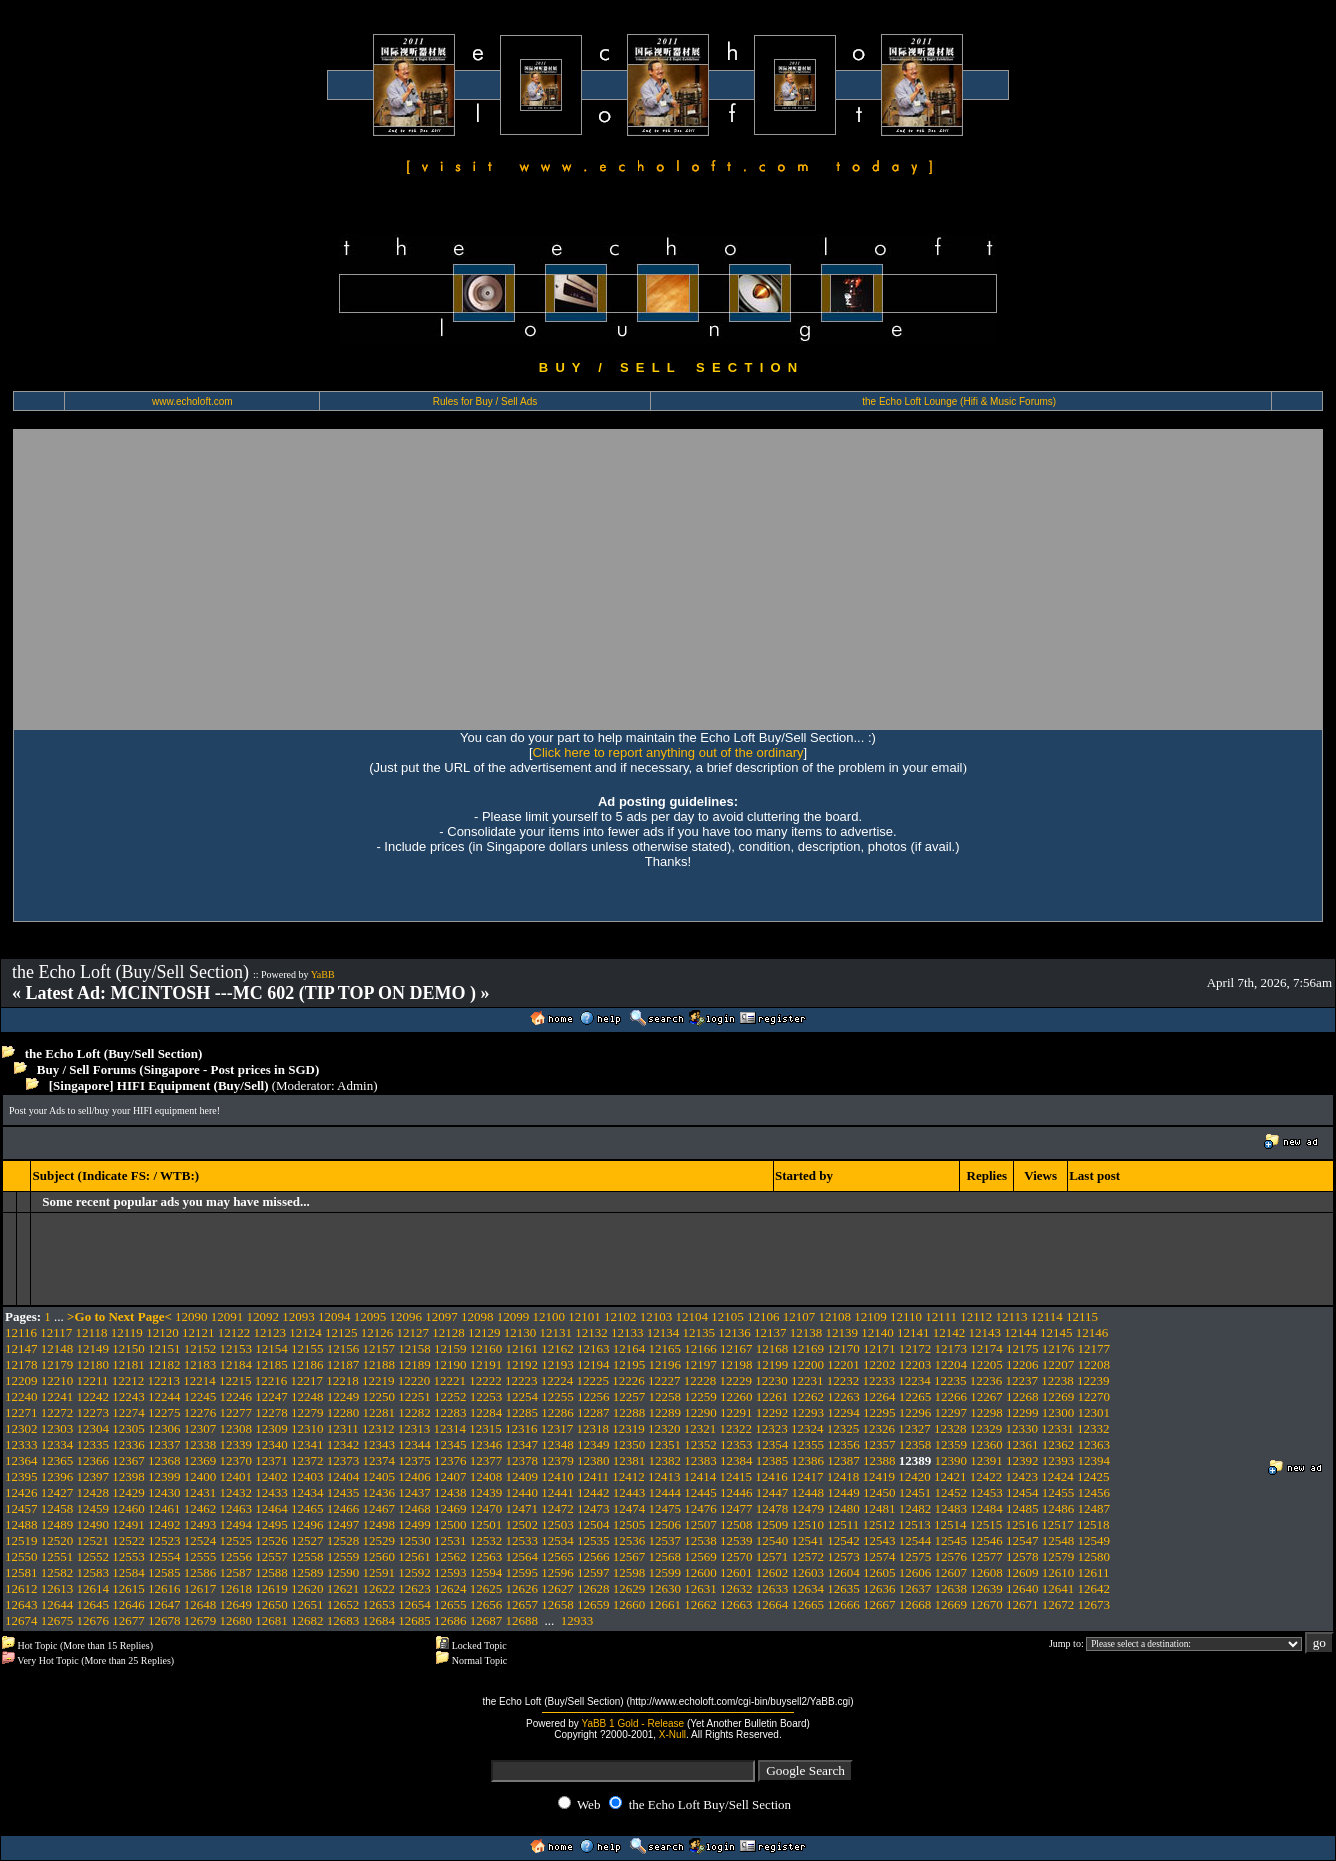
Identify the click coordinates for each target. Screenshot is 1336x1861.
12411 (593, 1476)
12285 (522, 1412)
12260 (736, 1396)
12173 (951, 1348)
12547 (1022, 1540)
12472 (557, 1508)
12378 (522, 1460)
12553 (128, 1556)
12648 (200, 1604)
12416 (771, 1476)
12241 (57, 1396)
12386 (808, 1460)
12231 (807, 1380)
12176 (1058, 1348)
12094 (334, 1316)
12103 (656, 1316)
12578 (1022, 1556)
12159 (450, 1348)
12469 (450, 1508)
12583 (93, 1572)
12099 (513, 1316)
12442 (593, 1492)
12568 (665, 1556)
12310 (307, 1428)
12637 (915, 1588)
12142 (949, 1332)
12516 (1022, 1524)
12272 (57, 1412)
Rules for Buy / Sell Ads (485, 401)
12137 (770, 1332)
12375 (414, 1460)
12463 (236, 1508)
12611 (1094, 1572)
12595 (522, 1572)
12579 (1058, 1556)
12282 (414, 1412)
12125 (341, 1332)
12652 (343, 1604)
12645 (93, 1604)
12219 (378, 1380)
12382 (665, 1460)
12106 (763, 1316)
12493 (200, 1524)
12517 (1057, 1524)
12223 (521, 1380)
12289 (665, 1412)
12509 (772, 1524)
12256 (593, 1396)
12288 (629, 1412)
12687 (486, 1620)
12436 (379, 1492)
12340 (271, 1444)
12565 (557, 1556)
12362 (1058, 1444)
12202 (879, 1364)
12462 (200, 1508)
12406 (414, 1476)
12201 (843, 1364)
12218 (342, 1380)
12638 (951, 1588)
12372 (307, 1460)
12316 (521, 1428)
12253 (486, 1396)
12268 (1022, 1396)
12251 (414, 1396)
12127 (412, 1332)
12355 (808, 1444)
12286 (557, 1412)
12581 (21, 1572)
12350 (629, 1444)
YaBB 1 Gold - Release (632, 1723)
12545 (951, 1540)
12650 (271, 1604)
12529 (379, 1540)
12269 (1058, 1396)
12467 (379, 1508)
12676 (93, 1620)
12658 (557, 1604)
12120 (162, 1332)
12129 (484, 1332)
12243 (128, 1396)
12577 (986, 1556)
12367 (128, 1460)
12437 (414, 1492)
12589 (307, 1572)
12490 (93, 1524)
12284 (486, 1412)
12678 (164, 1620)
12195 (629, 1364)
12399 (164, 1476)
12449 (843, 1492)
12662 (700, 1604)
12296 (915, 1412)
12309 (271, 1428)
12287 (593, 1412)
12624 (450, 1588)
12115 (1082, 1316)
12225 (593, 1380)
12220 (414, 1380)
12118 (92, 1332)
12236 (986, 1380)
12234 (914, 1380)
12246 (236, 1396)
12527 (307, 1540)
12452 (951, 1492)
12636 (879, 1588)
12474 (629, 1508)
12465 (307, 1508)
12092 (263, 1316)
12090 (191, 1316)
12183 (200, 1364)
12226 (628, 1380)
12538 (700, 1540)
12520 (57, 1540)
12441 (557, 1492)
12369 (200, 1460)
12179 (57, 1364)
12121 (198, 1332)
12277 (236, 1412)
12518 (1093, 1524)
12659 (593, 1604)
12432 (236, 1492)
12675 (57, 1620)
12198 (736, 1364)
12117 (56, 1332)
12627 (557, 1588)
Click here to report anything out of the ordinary (668, 752)
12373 (343, 1460)
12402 (271, 1476)
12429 (128, 1492)
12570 (736, 1556)
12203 (915, 1364)
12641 (1058, 1588)
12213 (164, 1380)
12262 (808, 1396)
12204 (951, 1364)
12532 (486, 1540)
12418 (843, 1476)
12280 (343, 1412)
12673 (1094, 1604)
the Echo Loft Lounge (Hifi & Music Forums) (959, 401)
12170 (843, 1348)
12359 (951, 1444)
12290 (700, 1412)
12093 (298, 1316)
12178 (21, 1364)
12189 (414, 1364)
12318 (593, 1428)
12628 (593, 1588)
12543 (879, 1540)
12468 (414, 1508)
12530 (414, 1540)
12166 (700, 1348)
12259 (700, 1396)
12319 (628, 1428)
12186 (307, 1364)
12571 (772, 1556)
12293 (808, 1412)
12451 (915, 1492)
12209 (21, 1380)
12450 (879, 1492)
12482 (915, 1508)
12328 (950, 1428)
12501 (486, 1524)
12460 (128, 1508)
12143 (984, 1332)
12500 (450, 1524)
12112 (976, 1316)
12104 (692, 1316)
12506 (665, 1524)
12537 (665, 1540)
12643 (21, 1604)
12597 (593, 1572)
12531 (450, 1540)
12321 (700, 1428)
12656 (486, 1604)
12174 (986, 1348)
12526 (271, 1540)
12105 (727, 1316)
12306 (164, 1428)
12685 (414, 1620)
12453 (986, 1492)
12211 (93, 1380)
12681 (271, 1620)
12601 (736, 1572)
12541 (808, 1540)
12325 (843, 1428)
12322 (736, 1428)
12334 (57, 1444)
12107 (799, 1316)
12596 (557, 1572)
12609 (1022, 1572)
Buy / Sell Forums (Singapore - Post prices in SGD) (178, 1069)
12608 (986, 1572)
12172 (915, 1348)
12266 (951, 1396)
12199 (772, 1364)
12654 (414, 1604)
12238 (1057, 1380)
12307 (200, 1428)
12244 (164, 1396)
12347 (522, 1444)
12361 (1022, 1444)
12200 (808, 1364)
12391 (986, 1460)
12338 (200, 1444)
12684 (379, 1620)
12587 (236, 1572)
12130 (520, 1332)
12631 (700, 1588)
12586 (200, 1572)
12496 (307, 1524)
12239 (1093, 1380)
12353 (736, 1444)
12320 (664, 1428)
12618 (236, 1588)
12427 (57, 1492)
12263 (843, 1396)
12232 (843, 1380)
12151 (164, 1348)
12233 (879, 1380)
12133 (627, 1332)
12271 (21, 1412)
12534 (557, 1540)
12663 (736, 1604)
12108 (835, 1316)
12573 (843, 1556)
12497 (343, 1524)
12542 (843, 1540)
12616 (164, 1588)
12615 (128, 1588)
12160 (486, 1348)
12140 (877, 1332)
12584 (128, 1572)
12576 (951, 1556)
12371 (271, 1460)
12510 (808, 1524)
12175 (1022, 1348)
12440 (522, 1492)
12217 (307, 1380)
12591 (379, 1572)
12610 (1058, 1572)
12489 (57, 1524)
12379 (557, 1460)
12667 (879, 1604)
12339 (236, 1444)
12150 (128, 1348)
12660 (629, 1604)
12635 (843, 1588)
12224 (557, 1380)
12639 (986, 1588)
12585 (164, 1572)
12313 (414, 1428)
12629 (629, 1588)
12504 (593, 1524)
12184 (236, 1364)
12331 (1057, 1428)
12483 (951, 1508)
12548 (1058, 1540)
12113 (1011, 1316)
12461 (164, 1508)
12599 (665, 1572)
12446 (736, 1492)
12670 (986, 1604)
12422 (986, 1476)
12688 (522, 1620)
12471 (522, 1508)
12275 (164, 1412)
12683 (343, 1620)
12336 (128, 1444)
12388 (879, 1460)
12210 (57, 1380)
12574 (879, 1556)
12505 (629, 1524)
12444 (665, 1492)
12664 (772, 1604)
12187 (343, 1364)
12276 (200, 1412)
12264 (879, 1396)
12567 (629, 1556)
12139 (841, 1332)
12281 (379, 1412)
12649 (236, 1604)
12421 (950, 1476)
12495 (271, 1524)
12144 (1020, 1332)
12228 (700, 1380)
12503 (557, 1524)
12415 (736, 1476)
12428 (93, 1492)
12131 (555, 1332)
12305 (128, 1428)
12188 (379, 1364)
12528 (343, 1540)
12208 (1094, 1364)
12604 (843, 1572)
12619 (271, 1588)
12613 (57, 1588)
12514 (950, 1524)
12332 (1093, 1428)
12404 (343, 1476)
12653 (379, 1604)
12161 (522, 1348)
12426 (21, 1492)
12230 (771, 1380)
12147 (21, 1348)
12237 (1022, 1380)
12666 (843, 1604)
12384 (736, 1460)
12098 (477, 1316)
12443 (629, 1492)
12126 (377, 1332)
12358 (915, 1444)
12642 (1094, 1588)
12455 (1058, 1492)
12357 (879, 1444)
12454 (1022, 1492)
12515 (986, 1524)
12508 (736, 1524)
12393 (1058, 1460)
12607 (951, 1572)
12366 (93, 1460)
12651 (307, 1604)
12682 (307, 1620)
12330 (1022, 1428)
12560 (379, 1556)
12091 (227, 1316)
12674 (21, 1620)
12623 (414, 1588)
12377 (486, 1460)
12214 (199, 1380)
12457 (21, 1508)
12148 (57, 1348)
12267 (986, 1396)
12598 (629, 1572)
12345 (450, 1444)
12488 (21, 1524)
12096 (406, 1316)
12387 (843, 1460)
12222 (485, 1380)
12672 (1058, 1604)
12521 (93, 1540)
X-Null (672, 1734)
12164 (629, 1348)
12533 (522, 1540)
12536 (629, 1540)
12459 (93, 1508)
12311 (343, 1428)
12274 (128, 1412)
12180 (93, 1364)
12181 (128, 1364)
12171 (879, 1348)
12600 (700, 1572)
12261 (772, 1396)
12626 (522, 1588)
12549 (1094, 1540)
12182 (164, 1364)
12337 (164, 1444)
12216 (271, 1380)
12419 (879, 1476)
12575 (915, 1556)
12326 (879, 1428)
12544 (915, 1540)
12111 (941, 1316)
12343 (379, 1444)
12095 (370, 1316)
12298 (986, 1412)
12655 (450, 1604)
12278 (271, 1412)
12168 (772, 1348)
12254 (522, 1396)
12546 (986, 1540)
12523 (164, 1540)
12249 (343, 1396)
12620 (307, 1588)
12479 (808, 1508)
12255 (557, 1396)
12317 (557, 1428)
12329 (986, 1428)
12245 (200, 1396)
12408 (486, 1476)
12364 (21, 1460)
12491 (128, 1524)
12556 (236, 1556)
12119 (127, 1332)
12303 (57, 1428)
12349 (593, 1444)
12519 (21, 1540)
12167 (736, 1348)
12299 (1022, 1412)
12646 (128, 1604)
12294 (843, 1412)
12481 (879, 1508)
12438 (450, 1492)
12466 (343, 1508)
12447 (772, 1492)
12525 (236, 1540)
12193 (557, 1364)
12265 (915, 1396)
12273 (93, 1412)
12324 (807, 1428)
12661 (665, 1604)
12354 (772, 1444)
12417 (807, 1476)
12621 (343, 1588)
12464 (271, 1508)
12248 (307, 1396)
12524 (200, 1540)
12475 (665, 1508)
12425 (1093, 1476)
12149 (93, 1348)
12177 (1094, 1348)
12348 (557, 1444)
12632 (736, 1588)
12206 (1022, 1364)
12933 (577, 1620)
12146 (1092, 1332)
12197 (700, 1364)
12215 (235, 1380)
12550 (21, 1556)
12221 (450, 1380)
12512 (879, 1524)
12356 (843, 1444)
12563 (486, 1556)
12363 (1094, 1444)
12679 (200, 1620)
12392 (1022, 1460)
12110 (906, 1316)
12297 (951, 1412)
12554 (164, 1556)
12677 (128, 1620)
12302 (21, 1428)
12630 (665, 1588)
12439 (486, 1492)
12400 (200, 1476)
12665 (808, 1604)
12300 (1058, 1412)
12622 (379, 1588)
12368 (164, 1460)
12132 (591, 1332)
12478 (772, 1508)
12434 (307, 1492)
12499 (414, 1524)
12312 (378, 1428)
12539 (736, 1540)
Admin (355, 1085)
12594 (486, 1572)
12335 (93, 1444)
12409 (522, 1476)
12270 (1094, 1396)
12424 (1057, 1476)
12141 (913, 1332)
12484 (986, 1508)
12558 (307, 1556)
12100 (549, 1316)
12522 (128, 1540)
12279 (307, 1412)
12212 (128, 1380)
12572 (808, 1556)
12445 (700, 1492)
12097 (441, 1316)
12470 (486, 1508)
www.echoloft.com (192, 401)
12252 (450, 1396)
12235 (950, 1380)
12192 (522, 1364)
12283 (450, 1412)
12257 (629, 1396)
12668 (915, 1604)
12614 (93, 1588)
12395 (21, 1476)
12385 (772, 1460)
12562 (450, 1556)
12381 (629, 1460)
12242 (93, 1396)
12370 (236, 1460)
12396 (57, 1476)
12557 (271, 1556)
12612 (21, 1588)
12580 (1094, 1556)
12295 (879, 1412)
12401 (236, 1476)
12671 (1022, 1604)
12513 (914, 1524)
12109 (870, 1316)
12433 (271, 1492)
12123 (269, 1332)
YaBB (323, 974)
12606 (915, 1572)
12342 (343, 1444)
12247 (271, 1396)
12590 (343, 1572)
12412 (628, 1476)
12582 (57, 1572)
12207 (1058, 1364)
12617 (200, 1588)
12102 (620, 1316)
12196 (665, 1364)
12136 (734, 1332)
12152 (200, 1348)
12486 (1058, 1508)
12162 (557, 1348)
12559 (343, 1556)
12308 (236, 1428)
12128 (448, 1332)
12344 (414, 1444)
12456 (1094, 1492)
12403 (307, 1476)
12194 (593, 1364)
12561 (414, 1556)
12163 (593, 1348)
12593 (450, 1572)
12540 (772, 1540)
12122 (234, 1332)
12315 (485, 1428)
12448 (808, 1492)
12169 (808, 1348)
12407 (450, 1476)
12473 (593, 1508)
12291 (736, 1412)
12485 (1022, 1508)
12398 (128, 1476)
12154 (271, 1348)
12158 (414, 1348)
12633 (772, 1588)
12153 (236, 1348)
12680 (236, 1620)
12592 (414, 1572)
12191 (486, 1364)
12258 (665, 1396)
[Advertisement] (668, 579)
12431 (200, 1492)
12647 (164, 1604)
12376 (450, 1460)
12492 (164, 1524)
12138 (806, 1332)
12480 (843, 1508)
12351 (665, 1444)
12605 (879, 1572)
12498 (379, 1524)
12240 (21, 1396)
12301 (1094, 1412)
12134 (663, 1332)
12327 (914, 1428)
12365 (57, 1460)
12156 (343, 1348)
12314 (450, 1428)
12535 (593, 1540)
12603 (808, 1572)
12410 (557, 1476)
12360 (986, 1444)
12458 (57, 1508)
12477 (736, 1508)
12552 (93, 1556)
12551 (57, 1556)
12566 (593, 1556)
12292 (772, 1412)
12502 (522, 1524)
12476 (700, 1508)
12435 (343, 1492)
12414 (700, 1476)
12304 (93, 1428)
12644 (57, 1604)
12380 (593, 1460)
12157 (379, 1348)
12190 (450, 1364)
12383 (700, 1460)
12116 (21, 1332)
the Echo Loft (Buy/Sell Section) (114, 1053)
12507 (700, 1524)
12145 (1056, 1332)
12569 (700, 1556)
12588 (271, 1572)
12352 (700, 1444)
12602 (772, 1572)
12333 (21, 1444)
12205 (986, 1364)
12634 (808, 1588)
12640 (1022, 1588)
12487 (1094, 1508)
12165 (665, 1348)
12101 (584, 1316)
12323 (771, 1428)
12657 (522, 1604)
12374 (379, 1460)
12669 (951, 1604)
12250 (379, 1396)
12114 (1047, 1316)
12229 (736, 1380)
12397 (93, 1476)
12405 (379, 1476)
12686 (450, 1620)
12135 (698, 1332)
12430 (164, 1492)
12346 (486, 1444)
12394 (1094, 1460)
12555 (200, 1556)
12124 (305, 1332)
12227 (664, 1380)
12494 (236, 1524)
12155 (307, 1348)
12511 (843, 1524)
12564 (522, 1556)
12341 (307, 1444)
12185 (271, 1364)
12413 (664, 1476)
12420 (914, 1476)
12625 (486, 1588)
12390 (951, 1460)
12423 (1022, 1476)
